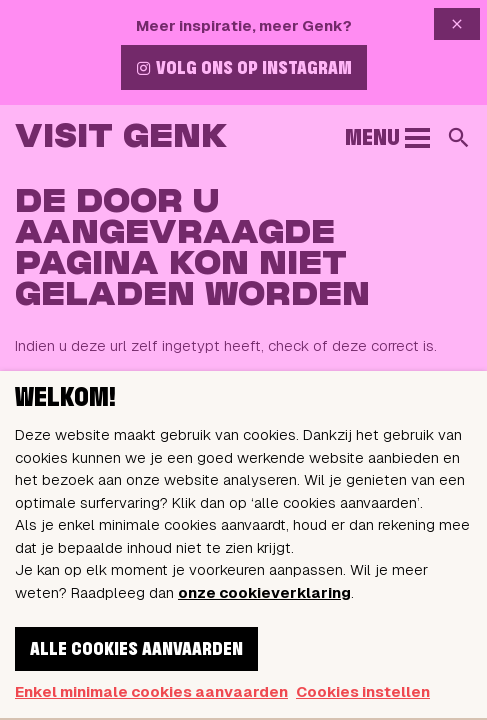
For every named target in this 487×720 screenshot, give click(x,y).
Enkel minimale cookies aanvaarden (151, 691)
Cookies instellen (363, 691)
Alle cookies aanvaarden (136, 650)
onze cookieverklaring (264, 592)
